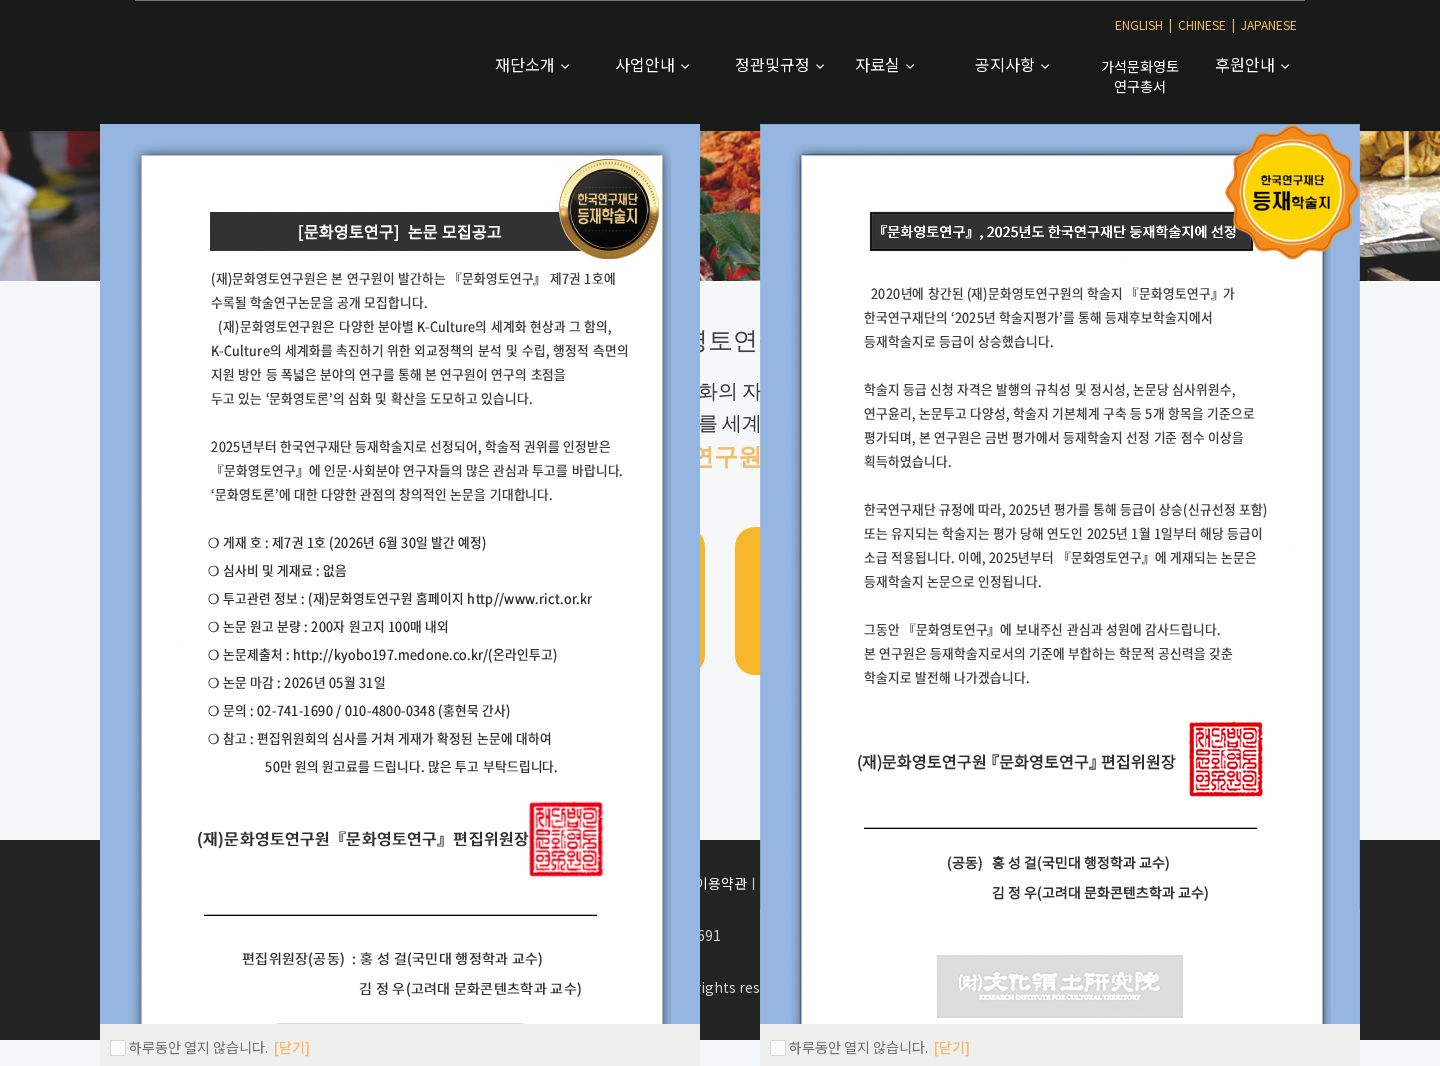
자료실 (879, 64)
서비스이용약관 (701, 883)
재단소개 (527, 64)
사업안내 (647, 64)
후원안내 (1247, 64)
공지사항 (1007, 64)
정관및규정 (774, 64)
